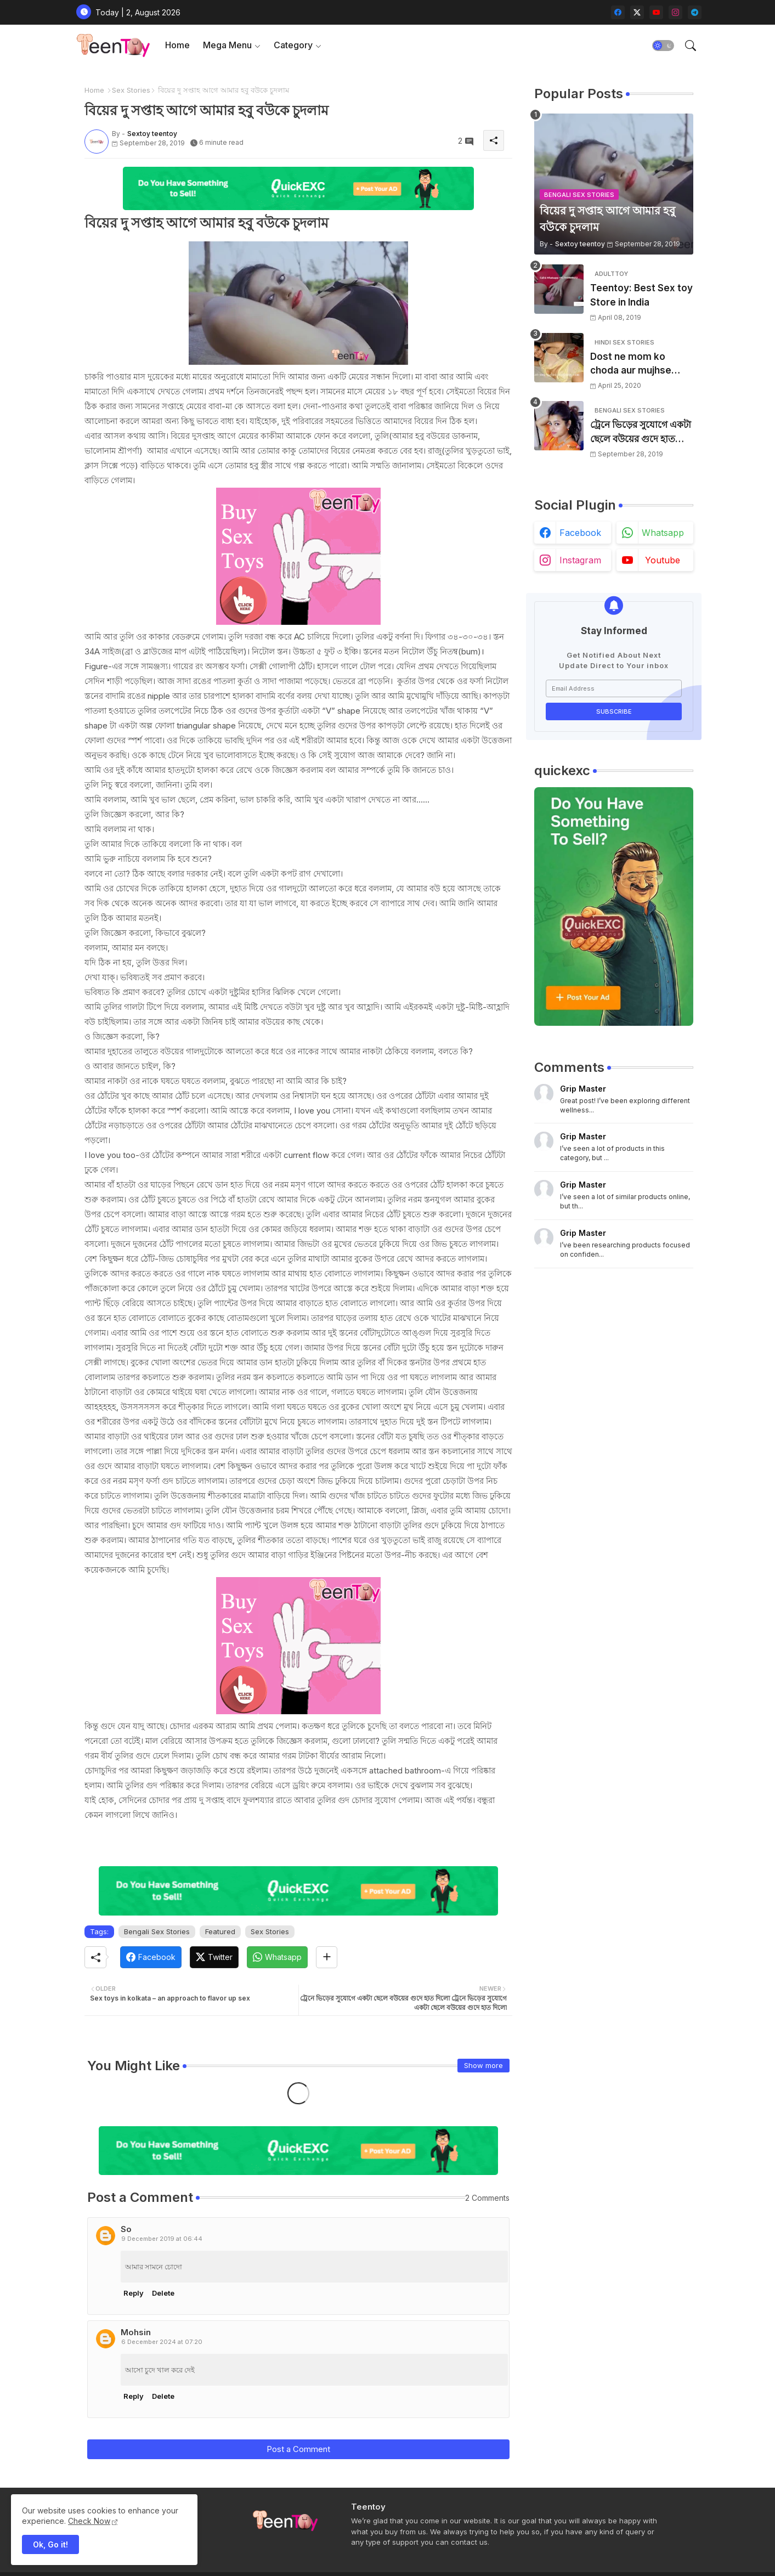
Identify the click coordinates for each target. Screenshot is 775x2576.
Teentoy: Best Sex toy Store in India (641, 295)
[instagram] (675, 12)
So (126, 2229)
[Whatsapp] (277, 1957)
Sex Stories (131, 90)
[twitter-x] (637, 12)
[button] (663, 45)
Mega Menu (227, 44)
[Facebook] (151, 1957)
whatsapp (663, 532)
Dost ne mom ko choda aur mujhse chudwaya (630, 364)
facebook (580, 532)
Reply (133, 2293)
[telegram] (695, 12)
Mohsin (136, 2332)
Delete (163, 2293)
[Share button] (326, 1957)
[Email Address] (614, 688)
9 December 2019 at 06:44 (161, 2238)
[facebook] (618, 12)
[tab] (177, 45)
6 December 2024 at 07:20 (161, 2342)
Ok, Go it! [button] (50, 2544)
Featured (220, 1931)
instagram (580, 560)
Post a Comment (298, 2449)
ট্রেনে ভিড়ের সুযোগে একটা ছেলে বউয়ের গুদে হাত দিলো (640, 432)
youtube (662, 560)
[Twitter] (214, 1957)
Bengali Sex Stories (157, 1931)
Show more (483, 2065)
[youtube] (656, 12)
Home (177, 44)
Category (293, 44)
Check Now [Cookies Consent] (89, 2521)
